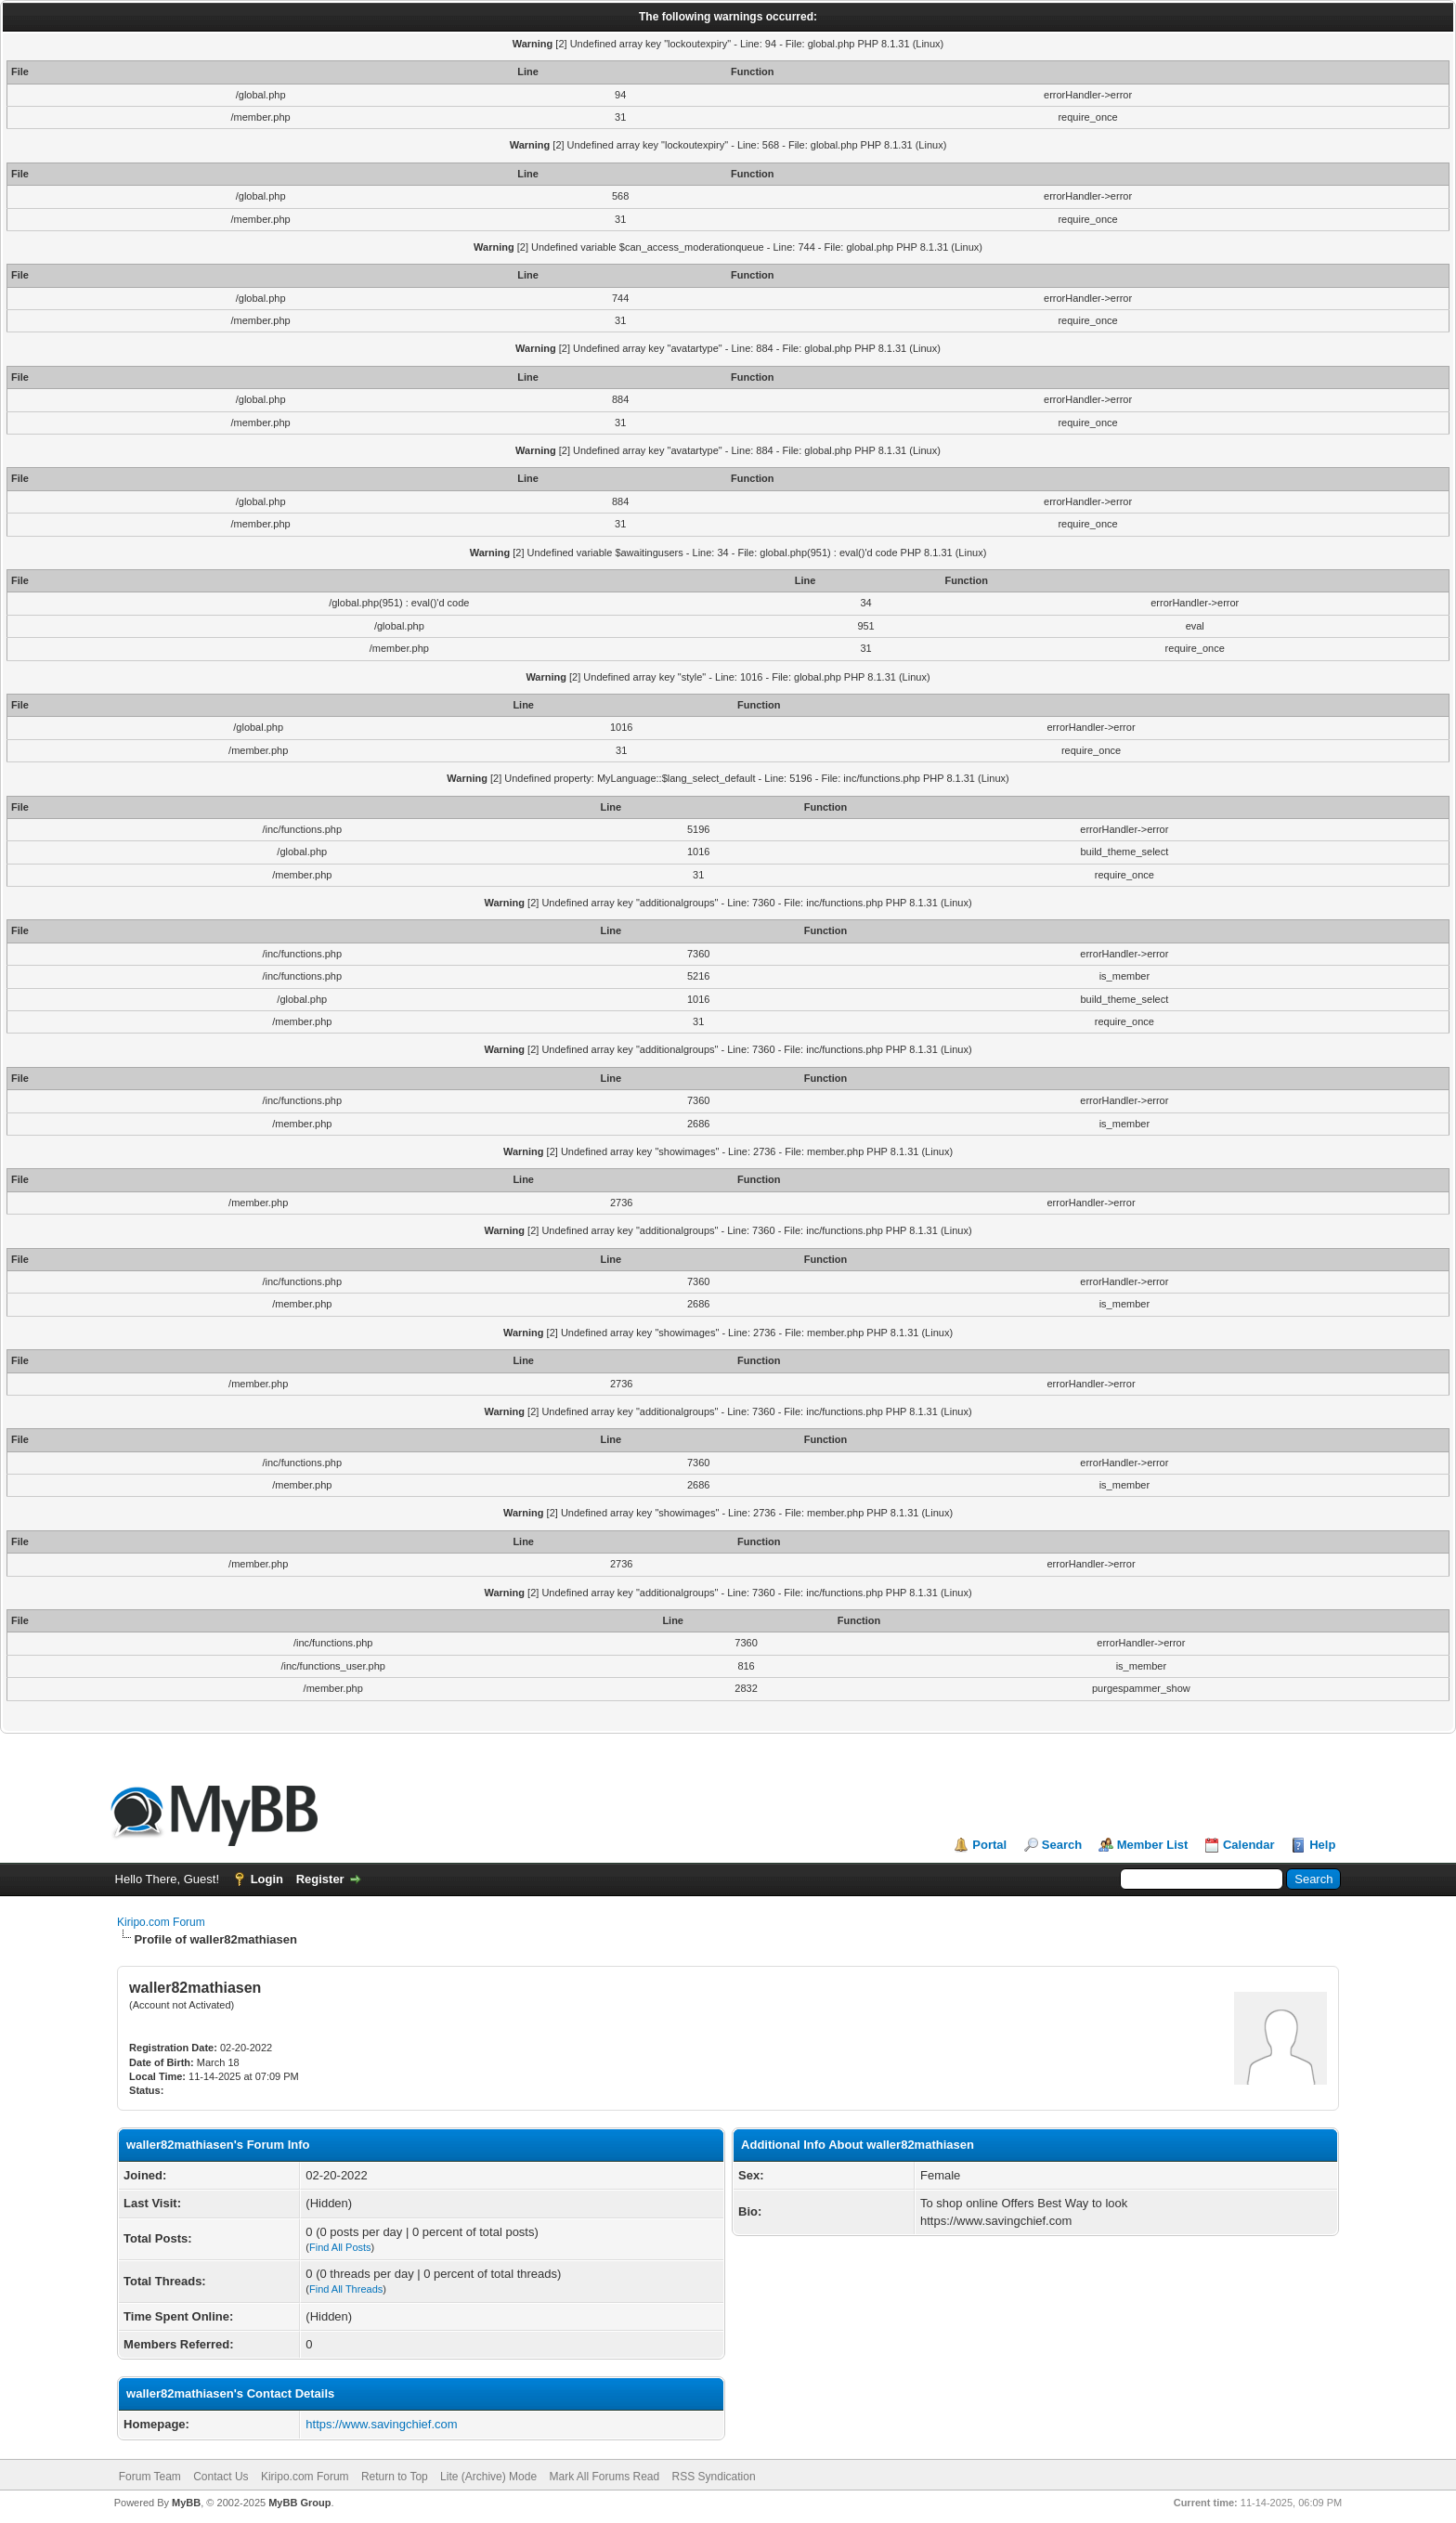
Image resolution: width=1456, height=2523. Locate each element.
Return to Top (394, 2476)
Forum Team (150, 2476)
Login (267, 1879)
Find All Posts (340, 2247)
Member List (1153, 1845)
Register (320, 1879)
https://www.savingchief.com (381, 2424)
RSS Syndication (714, 2476)
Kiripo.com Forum (161, 1922)
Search (1062, 1845)
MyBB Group (299, 2502)
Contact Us (220, 2476)
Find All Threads (346, 2289)
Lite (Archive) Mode (488, 2476)
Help (1322, 1845)
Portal (989, 1845)
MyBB (186, 2502)
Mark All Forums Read (604, 2476)
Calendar (1249, 1845)
